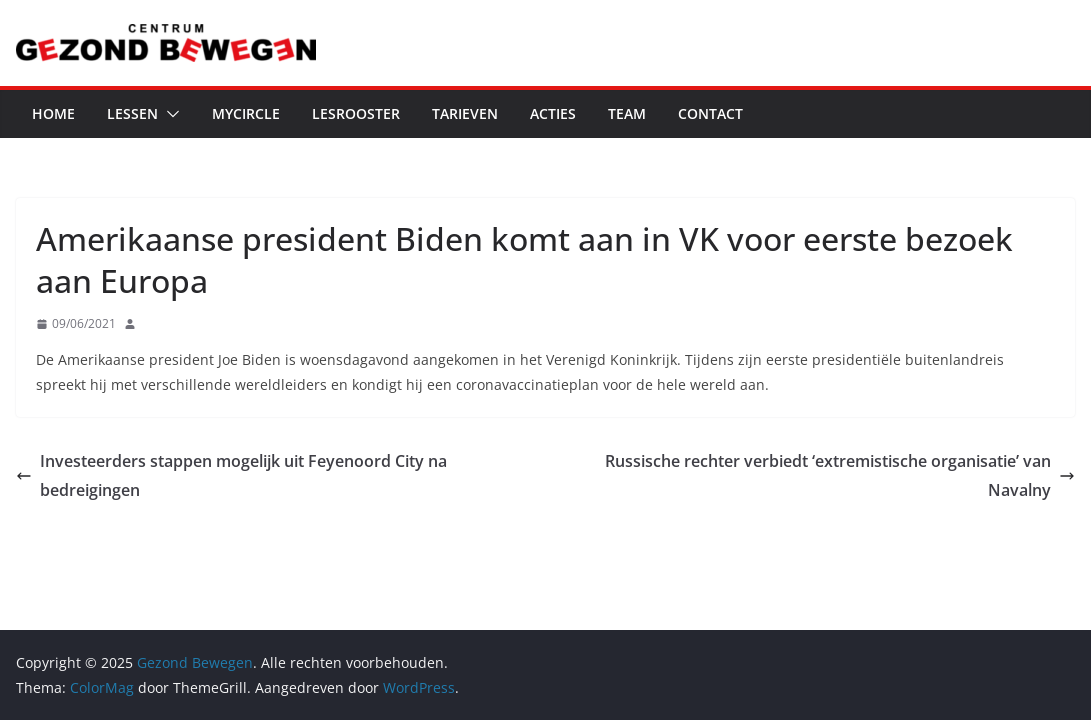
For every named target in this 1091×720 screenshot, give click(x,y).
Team (627, 113)
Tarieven (465, 113)
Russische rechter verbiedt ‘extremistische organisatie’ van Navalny (840, 475)
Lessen (132, 113)
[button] (169, 114)
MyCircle (246, 113)
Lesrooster (356, 113)
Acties (553, 113)
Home (53, 113)
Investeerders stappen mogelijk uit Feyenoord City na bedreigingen (231, 475)
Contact (710, 113)
